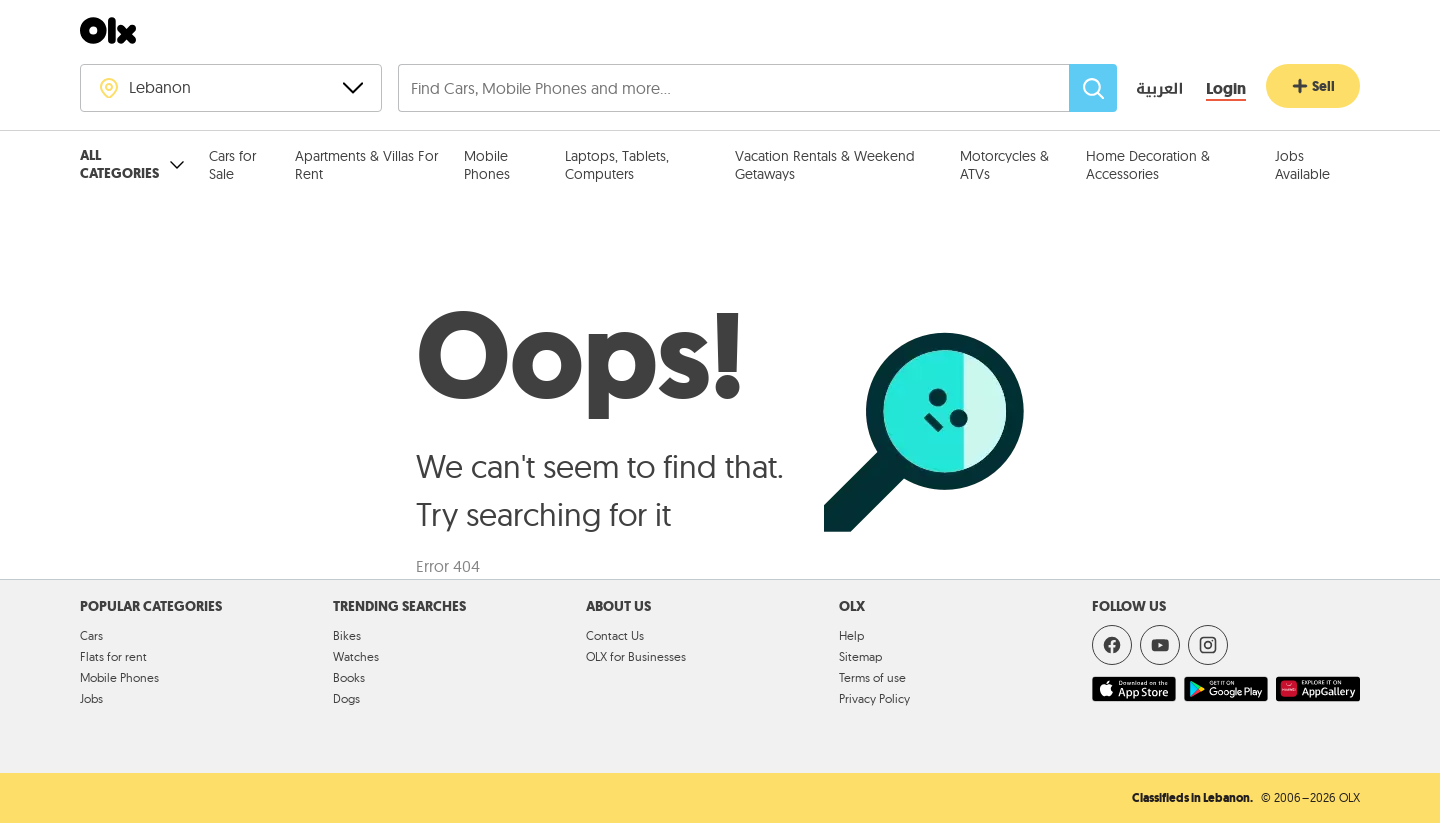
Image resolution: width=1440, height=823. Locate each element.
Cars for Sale (232, 165)
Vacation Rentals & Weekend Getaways (825, 165)
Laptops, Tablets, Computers (617, 165)
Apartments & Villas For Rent (366, 165)
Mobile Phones (487, 165)
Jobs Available (1302, 165)
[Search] (1093, 88)
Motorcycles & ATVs (1004, 165)
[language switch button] (1145, 90)
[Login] (1226, 89)
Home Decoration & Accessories (1148, 165)
